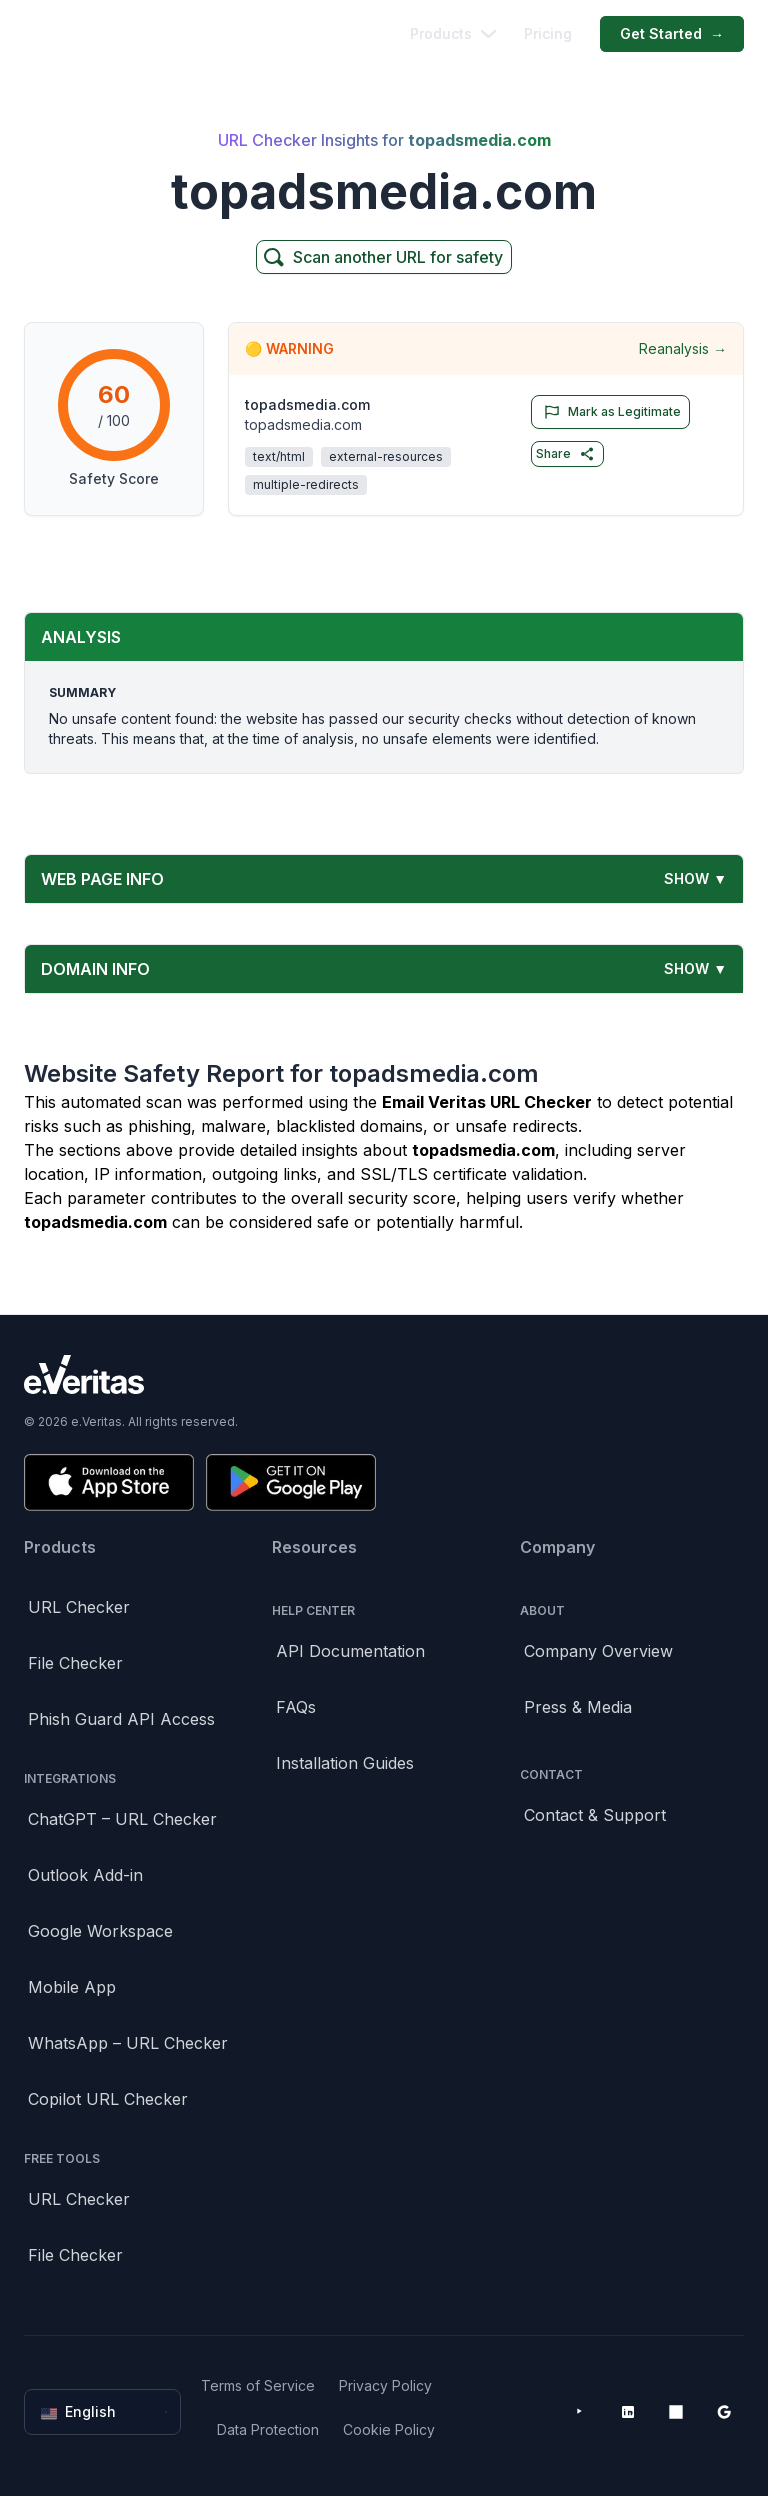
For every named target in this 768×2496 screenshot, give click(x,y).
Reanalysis (683, 349)
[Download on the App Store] (109, 1482)
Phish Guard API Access (121, 1719)
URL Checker (79, 1607)
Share (565, 454)
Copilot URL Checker (108, 2099)
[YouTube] (580, 2412)
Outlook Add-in (85, 1875)
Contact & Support (595, 1815)
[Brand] (384, 1374)
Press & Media (578, 1707)
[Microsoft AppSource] (676, 2412)
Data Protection (268, 2429)
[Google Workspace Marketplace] (724, 2412)
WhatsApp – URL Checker (128, 2043)
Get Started (672, 34)
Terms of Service (258, 2385)
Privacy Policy (385, 2385)
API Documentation (350, 1651)
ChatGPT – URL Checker (122, 1819)
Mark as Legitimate (608, 412)
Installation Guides (345, 1763)
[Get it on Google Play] (291, 1482)
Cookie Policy (389, 2429)
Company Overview (598, 1651)
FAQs (296, 1707)
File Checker (75, 1663)
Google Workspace (100, 1931)
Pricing (548, 33)
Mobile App (72, 1987)
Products (453, 33)
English (104, 2412)
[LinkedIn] (628, 2412)
